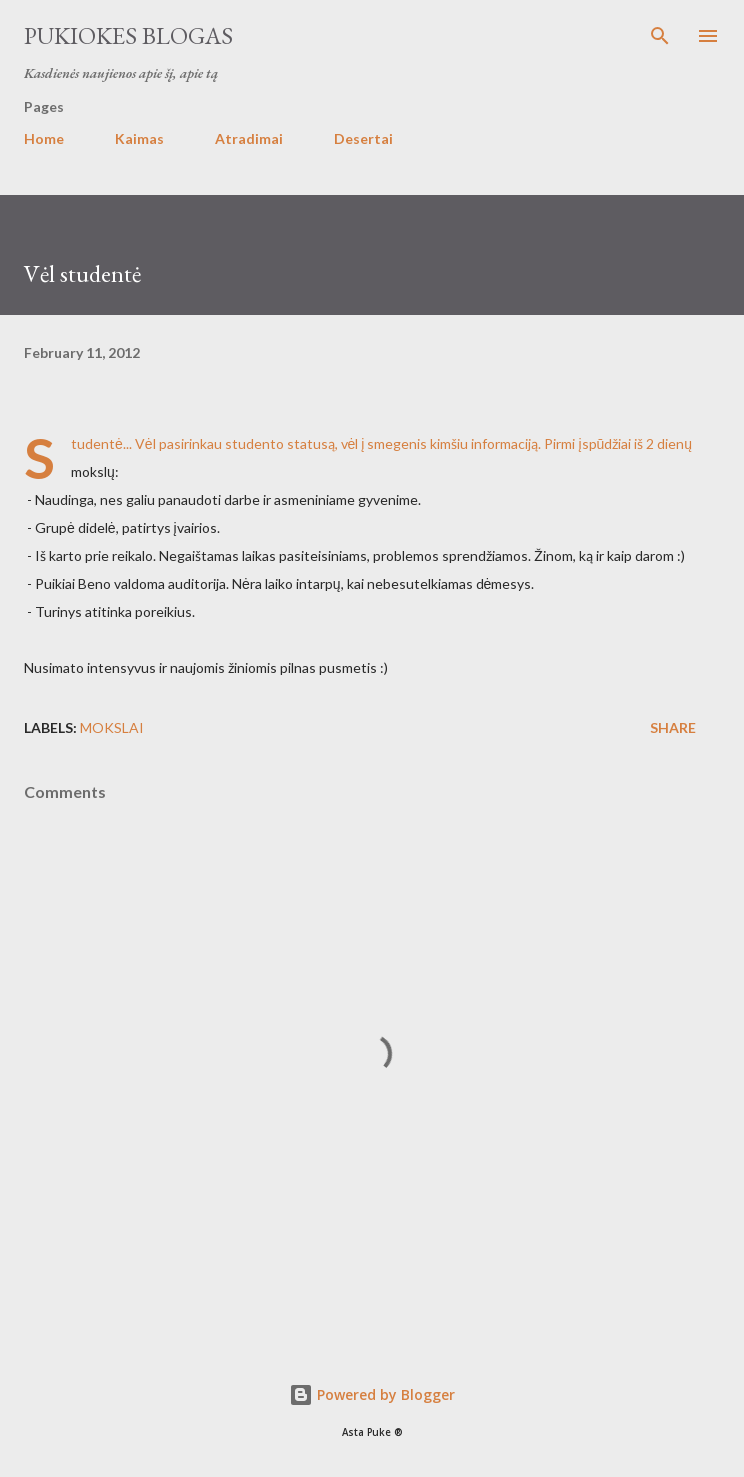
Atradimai (249, 138)
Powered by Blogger (372, 1394)
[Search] (660, 36)
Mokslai (112, 727)
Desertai (363, 138)
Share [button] (673, 727)
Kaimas (139, 138)
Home (44, 138)
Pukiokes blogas (128, 35)
